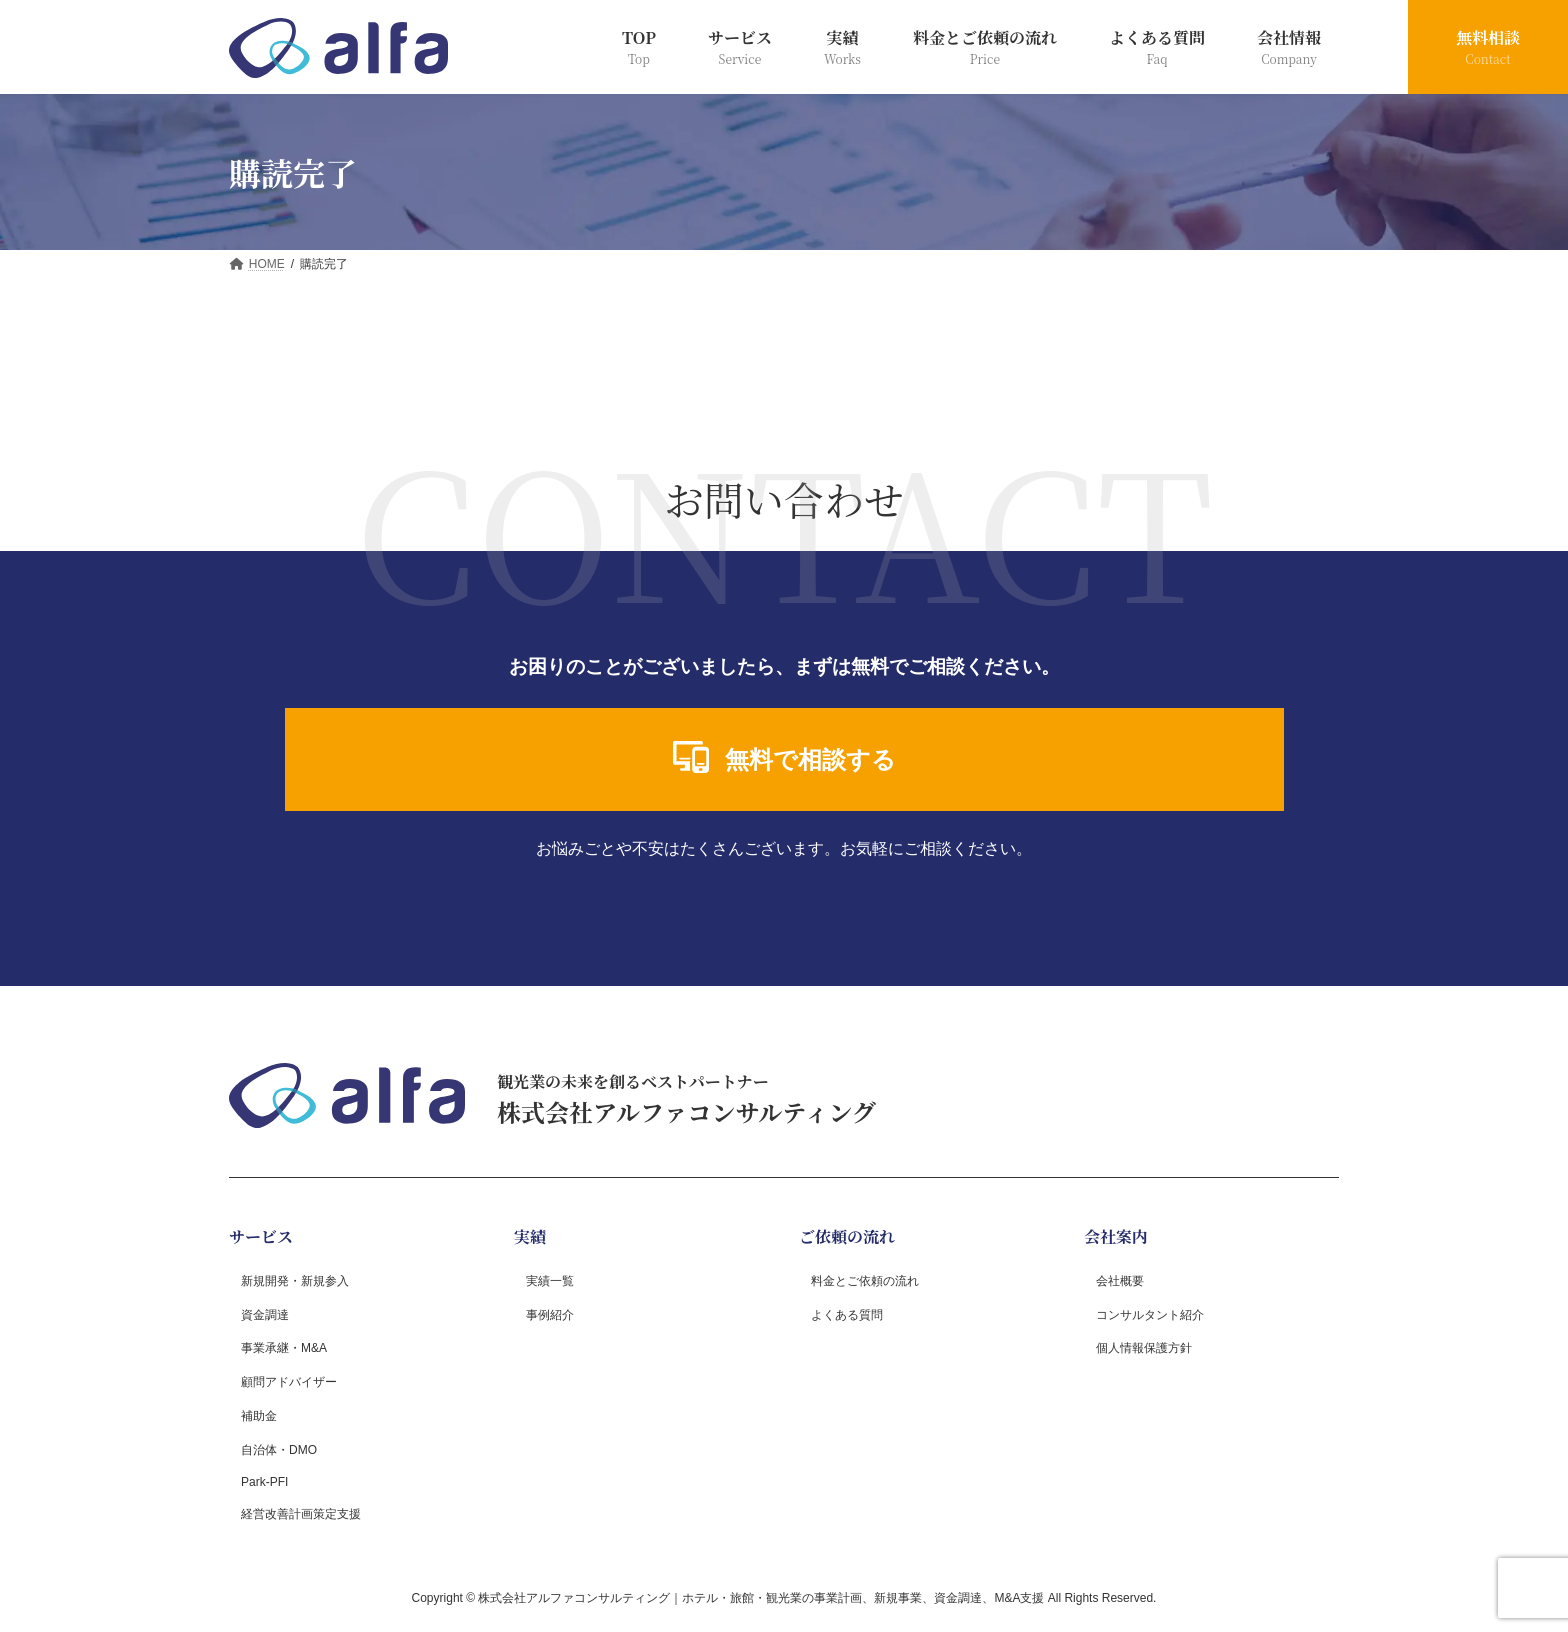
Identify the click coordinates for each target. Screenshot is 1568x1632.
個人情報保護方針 (1144, 1348)
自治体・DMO (279, 1449)
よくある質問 (847, 1314)
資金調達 (265, 1314)
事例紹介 (550, 1314)
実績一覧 (550, 1280)
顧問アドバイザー (289, 1382)
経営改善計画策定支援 (301, 1514)
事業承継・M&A (284, 1348)
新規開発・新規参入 (295, 1280)
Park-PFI (264, 1482)
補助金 (259, 1415)
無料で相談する (784, 757)
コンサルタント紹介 (1150, 1314)
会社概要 (1120, 1280)
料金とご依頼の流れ (865, 1280)
